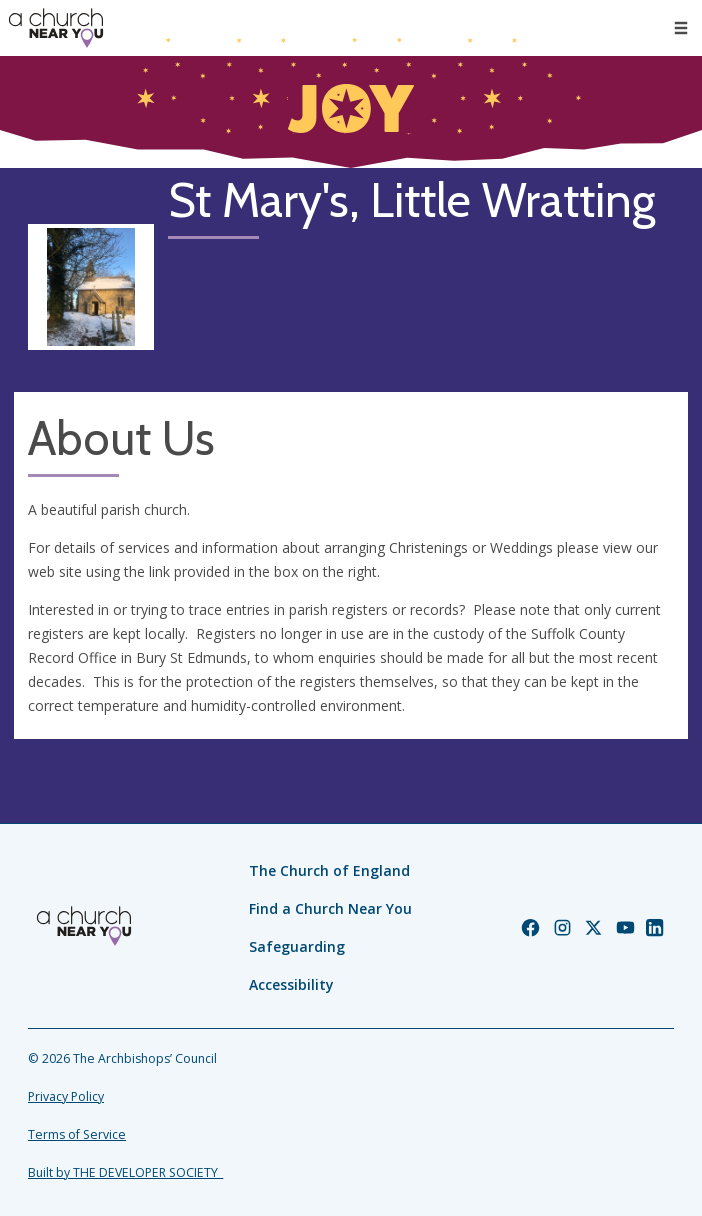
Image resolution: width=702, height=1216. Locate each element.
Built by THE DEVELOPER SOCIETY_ (125, 1172)
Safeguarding (297, 946)
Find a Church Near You (330, 908)
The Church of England (329, 870)
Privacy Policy (66, 1096)
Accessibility (291, 984)
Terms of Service (77, 1134)
